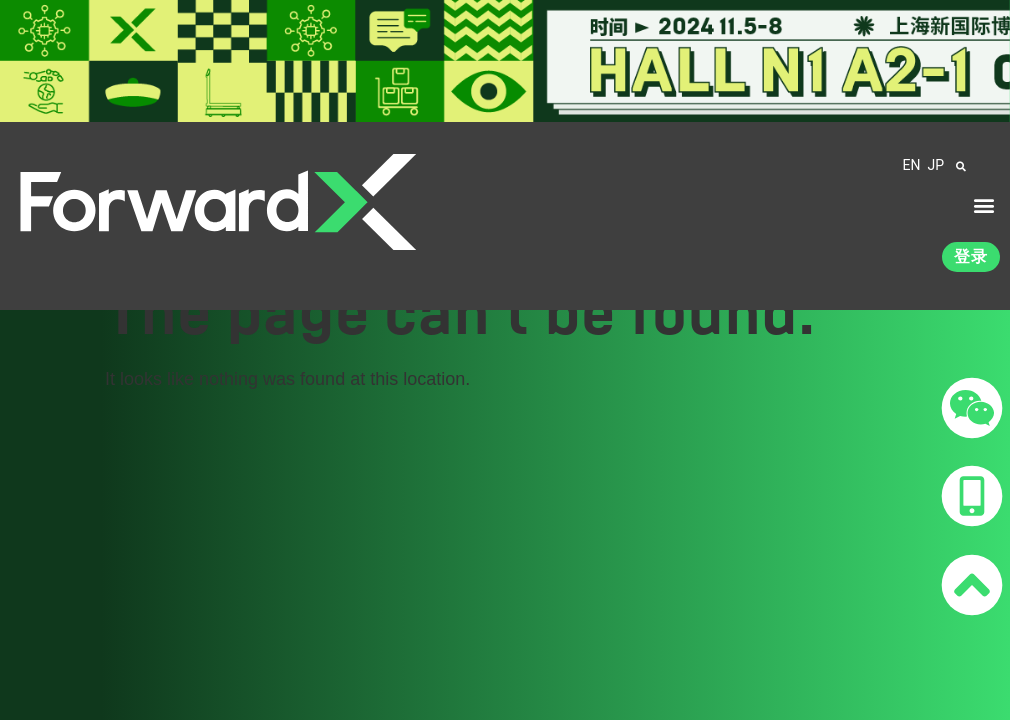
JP (935, 165)
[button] (983, 205)
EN (912, 165)
